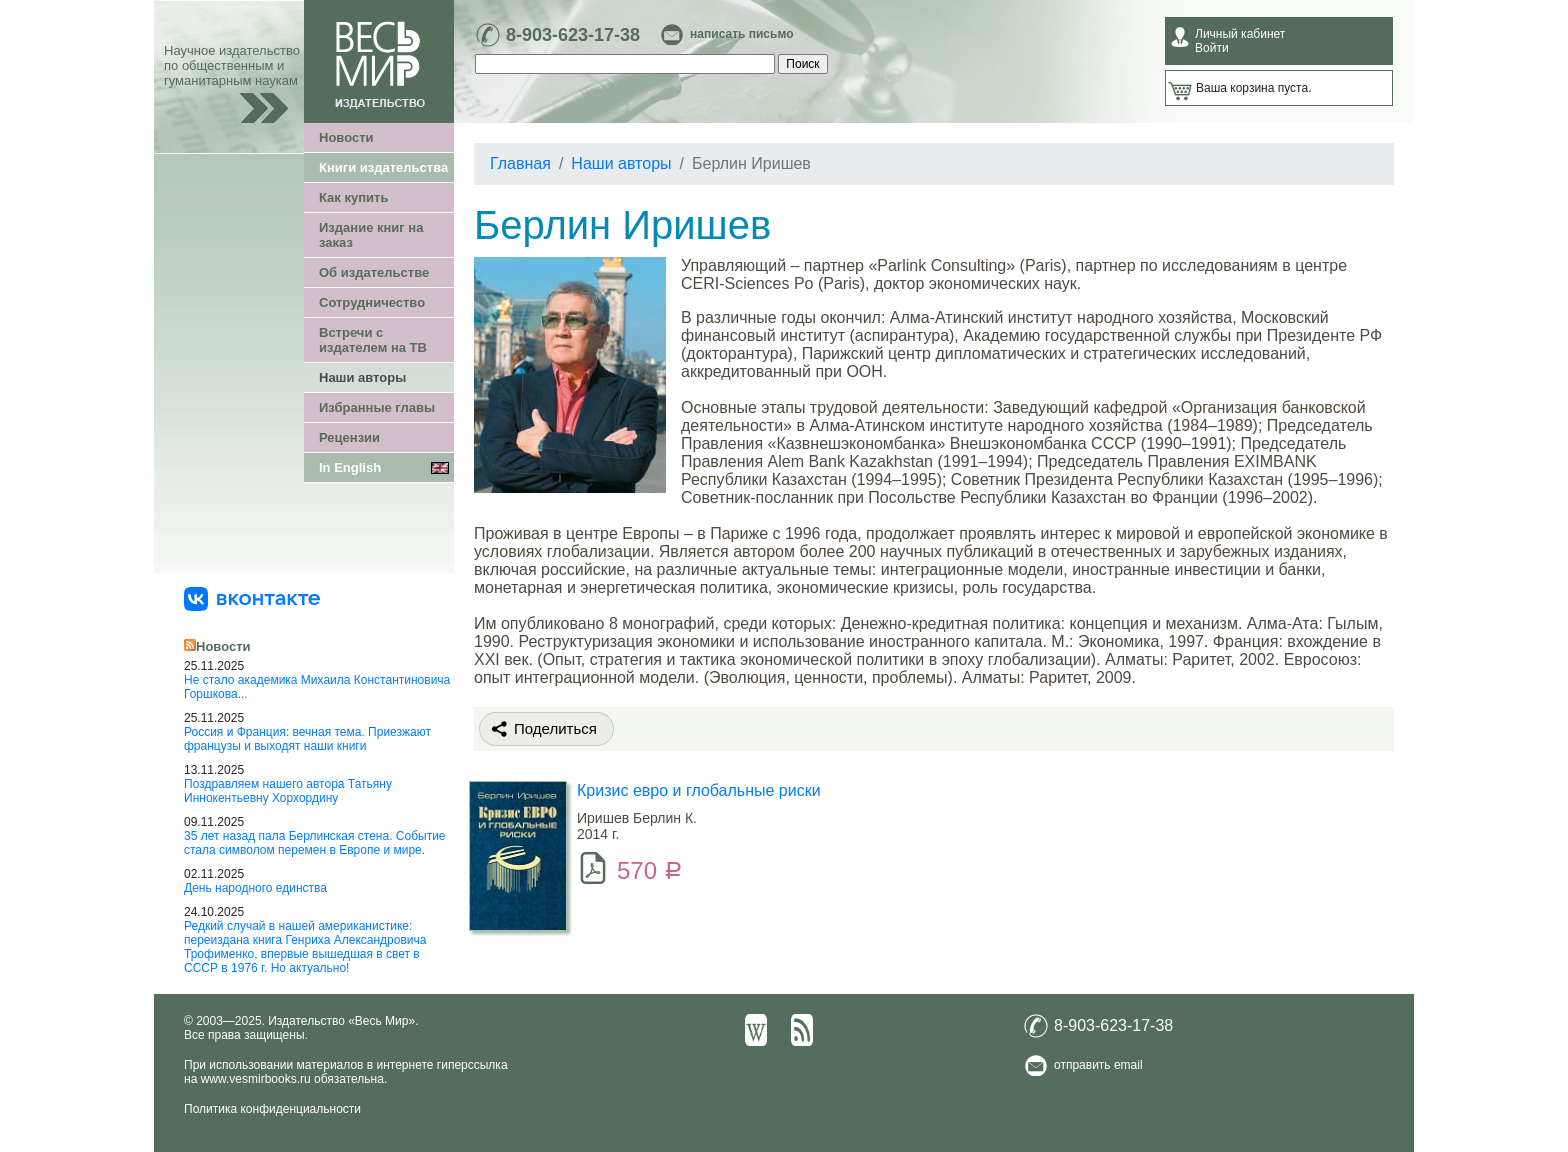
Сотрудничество (372, 302)
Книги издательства (383, 167)
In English (350, 467)
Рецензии (349, 437)
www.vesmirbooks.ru (256, 1079)
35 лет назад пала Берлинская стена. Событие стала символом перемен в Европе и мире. (315, 843)
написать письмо (741, 34)
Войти (1212, 48)
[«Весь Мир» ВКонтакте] (252, 598)
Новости (346, 137)
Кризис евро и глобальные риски (699, 790)
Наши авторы (362, 377)
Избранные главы (377, 407)
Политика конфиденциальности (272, 1109)
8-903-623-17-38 (573, 35)
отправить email (1098, 1065)
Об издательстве (374, 272)
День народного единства (255, 888)
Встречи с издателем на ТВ (373, 340)
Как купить (353, 197)
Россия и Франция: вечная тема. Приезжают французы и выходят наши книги (307, 739)
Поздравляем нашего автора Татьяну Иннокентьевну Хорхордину (288, 791)
